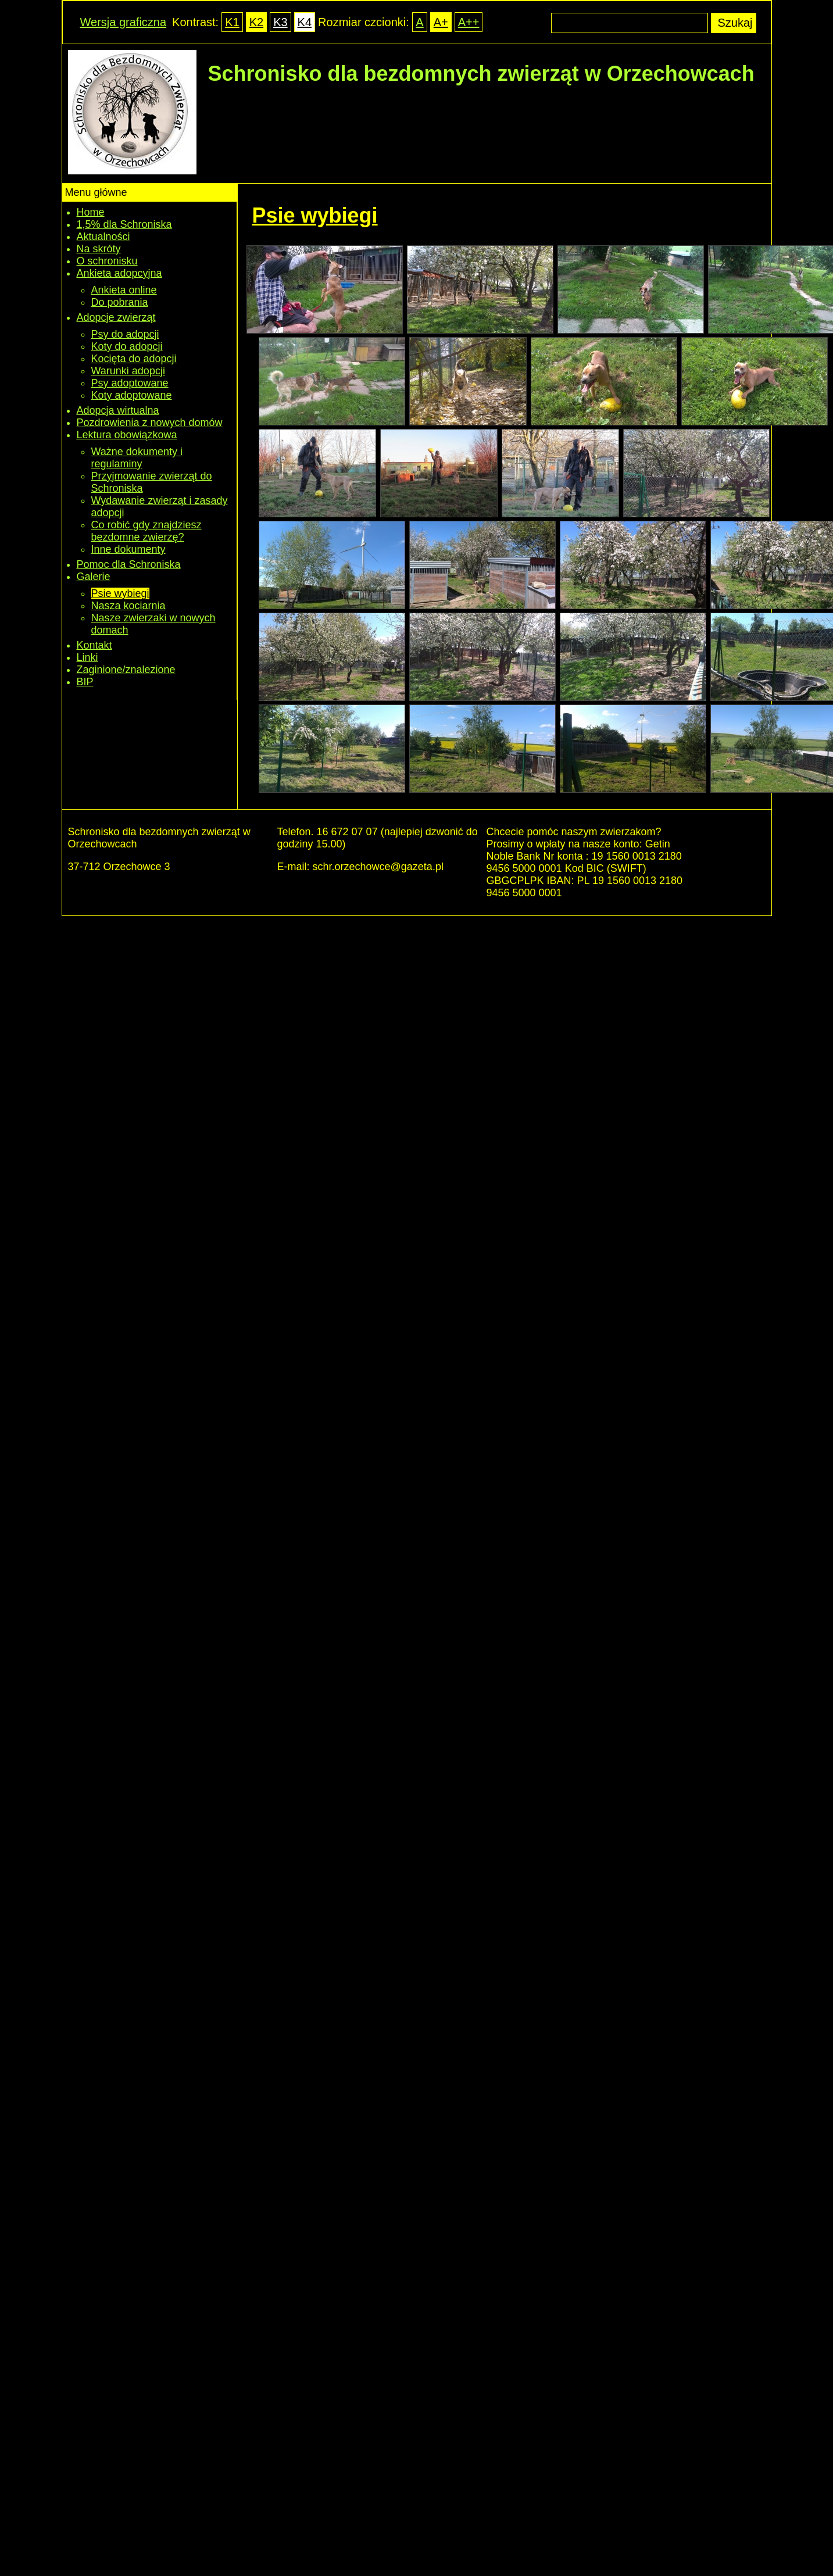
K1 (232, 22)
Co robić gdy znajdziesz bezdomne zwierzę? (146, 531)
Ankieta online (124, 290)
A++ (469, 22)
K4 (305, 22)
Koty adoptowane (131, 395)
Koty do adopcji (127, 346)
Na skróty (99, 249)
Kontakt (94, 645)
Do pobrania (119, 302)
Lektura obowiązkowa (127, 435)
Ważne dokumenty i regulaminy (137, 458)
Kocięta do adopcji (134, 358)
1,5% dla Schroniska (124, 224)
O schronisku (107, 261)
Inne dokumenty (128, 549)
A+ (441, 22)
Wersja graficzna (123, 22)
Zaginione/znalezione (126, 669)
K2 (256, 22)
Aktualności (103, 236)
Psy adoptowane (130, 383)
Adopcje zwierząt (116, 317)
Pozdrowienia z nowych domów (150, 422)
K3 (280, 22)
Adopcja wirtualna (118, 410)
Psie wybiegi (120, 593)
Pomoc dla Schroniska (129, 564)
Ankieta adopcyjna (119, 273)
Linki (87, 657)
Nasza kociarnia (128, 605)
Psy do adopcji (125, 334)
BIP (85, 682)
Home (91, 212)
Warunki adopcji (128, 371)
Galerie (93, 576)
